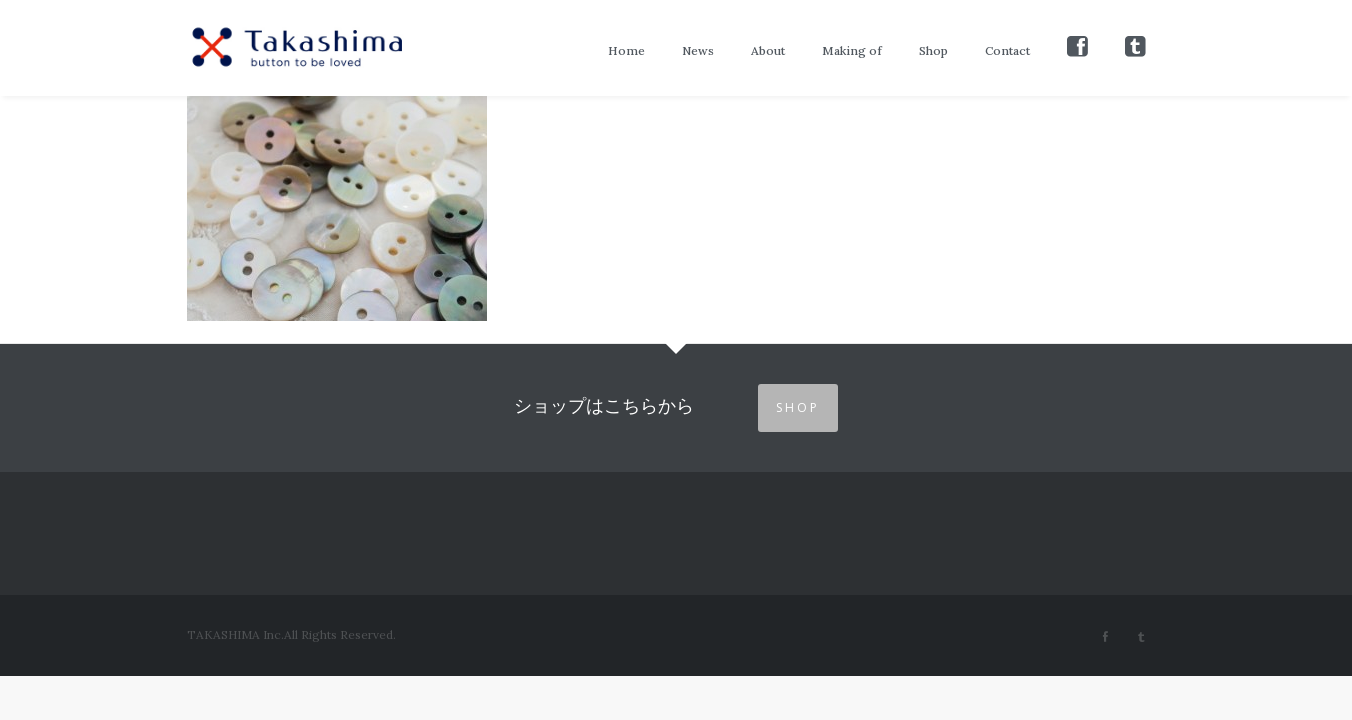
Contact (1007, 50)
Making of (852, 50)
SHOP (798, 407)
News (698, 50)
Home (626, 50)
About (768, 50)
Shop (933, 50)
